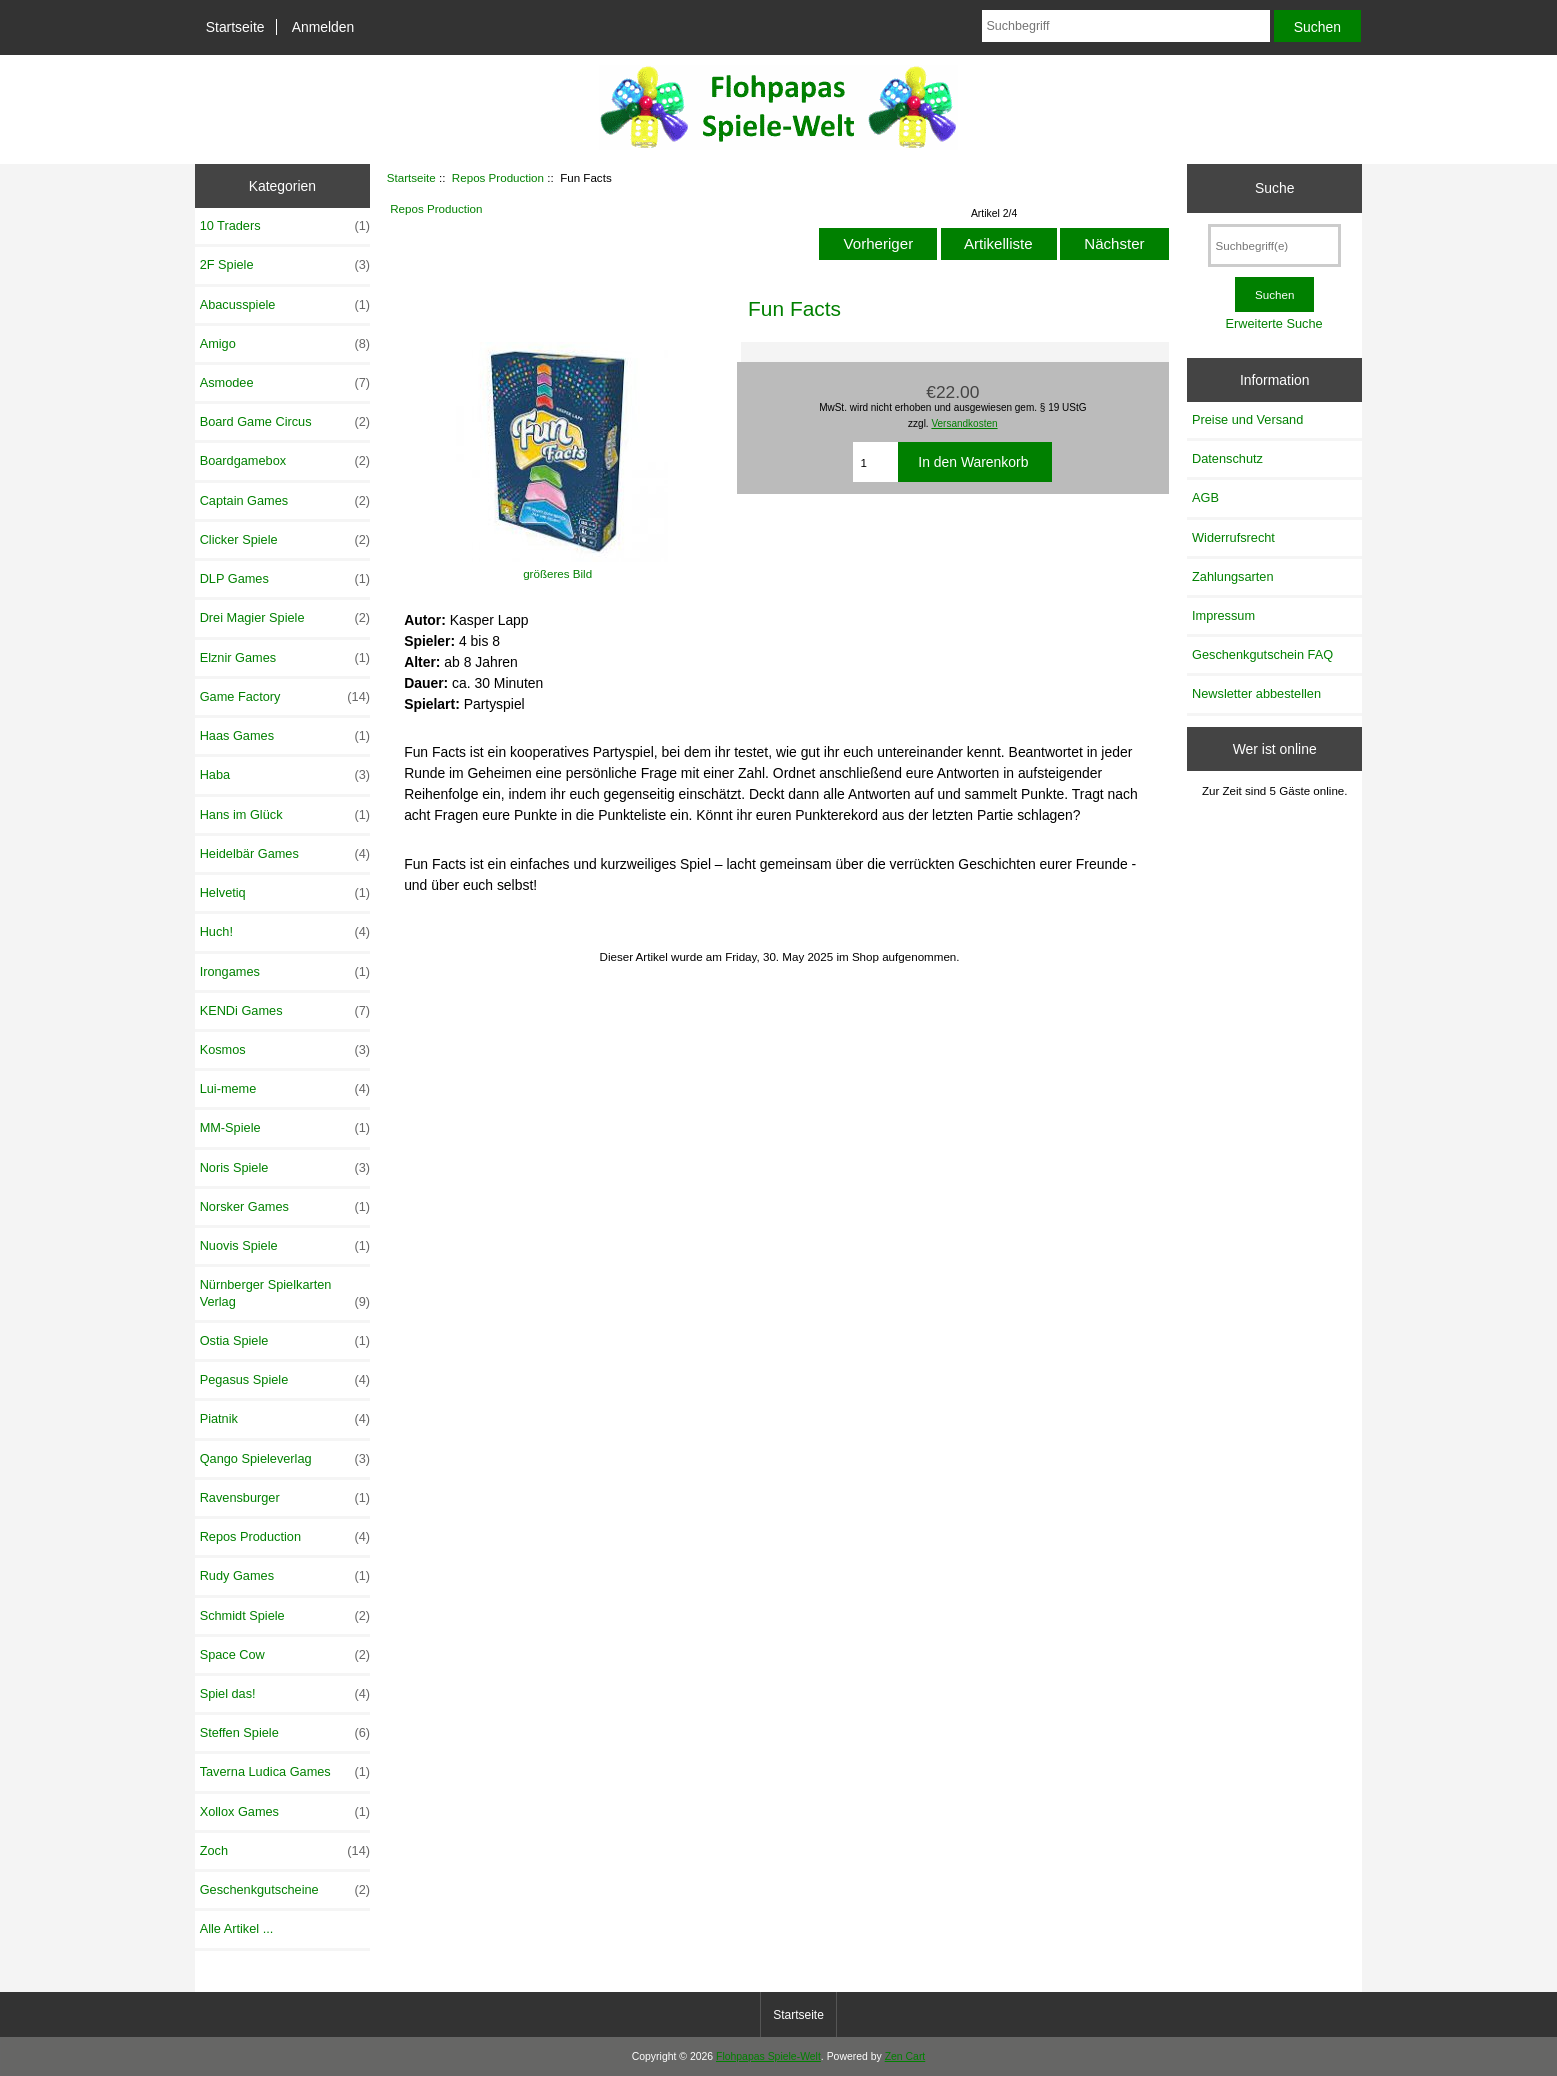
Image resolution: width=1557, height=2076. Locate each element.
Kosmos (285, 1050)
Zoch (285, 1851)
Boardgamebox (285, 461)
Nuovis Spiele (285, 1246)
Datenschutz (1227, 458)
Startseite (235, 27)
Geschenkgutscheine (285, 1890)
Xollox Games (285, 1812)
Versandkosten (964, 423)
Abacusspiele (285, 305)
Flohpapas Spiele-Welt (768, 2056)
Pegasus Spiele (285, 1380)
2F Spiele (285, 265)
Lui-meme (285, 1089)
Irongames (285, 972)
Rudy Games (285, 1576)
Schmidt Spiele (285, 1616)
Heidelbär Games (285, 854)
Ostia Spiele (285, 1341)
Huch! (285, 932)
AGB (1205, 497)
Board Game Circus (285, 422)
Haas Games (285, 736)
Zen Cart (905, 2056)
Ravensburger (285, 1498)
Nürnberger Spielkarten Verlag (285, 1293)
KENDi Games (285, 1011)
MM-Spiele (285, 1128)
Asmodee (285, 383)
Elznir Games (285, 658)
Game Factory (285, 697)
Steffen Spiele (285, 1733)
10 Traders (285, 226)
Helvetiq (285, 893)
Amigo (285, 344)
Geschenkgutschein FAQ (1262, 654)
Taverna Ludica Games (285, 1772)
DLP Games (285, 579)
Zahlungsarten (1233, 576)
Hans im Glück (285, 815)
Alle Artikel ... (237, 1928)
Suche (1274, 188)
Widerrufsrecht (1233, 537)
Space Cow (285, 1655)
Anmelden (323, 27)
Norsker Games (285, 1207)
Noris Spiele (285, 1168)
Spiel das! (285, 1694)
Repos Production (498, 177)
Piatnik (285, 1419)
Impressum (1223, 615)
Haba (285, 775)
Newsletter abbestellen (1256, 693)
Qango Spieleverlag (285, 1459)
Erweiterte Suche (1274, 323)
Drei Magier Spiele (285, 618)
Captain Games (285, 501)
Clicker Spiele (285, 540)
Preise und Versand (1247, 419)
